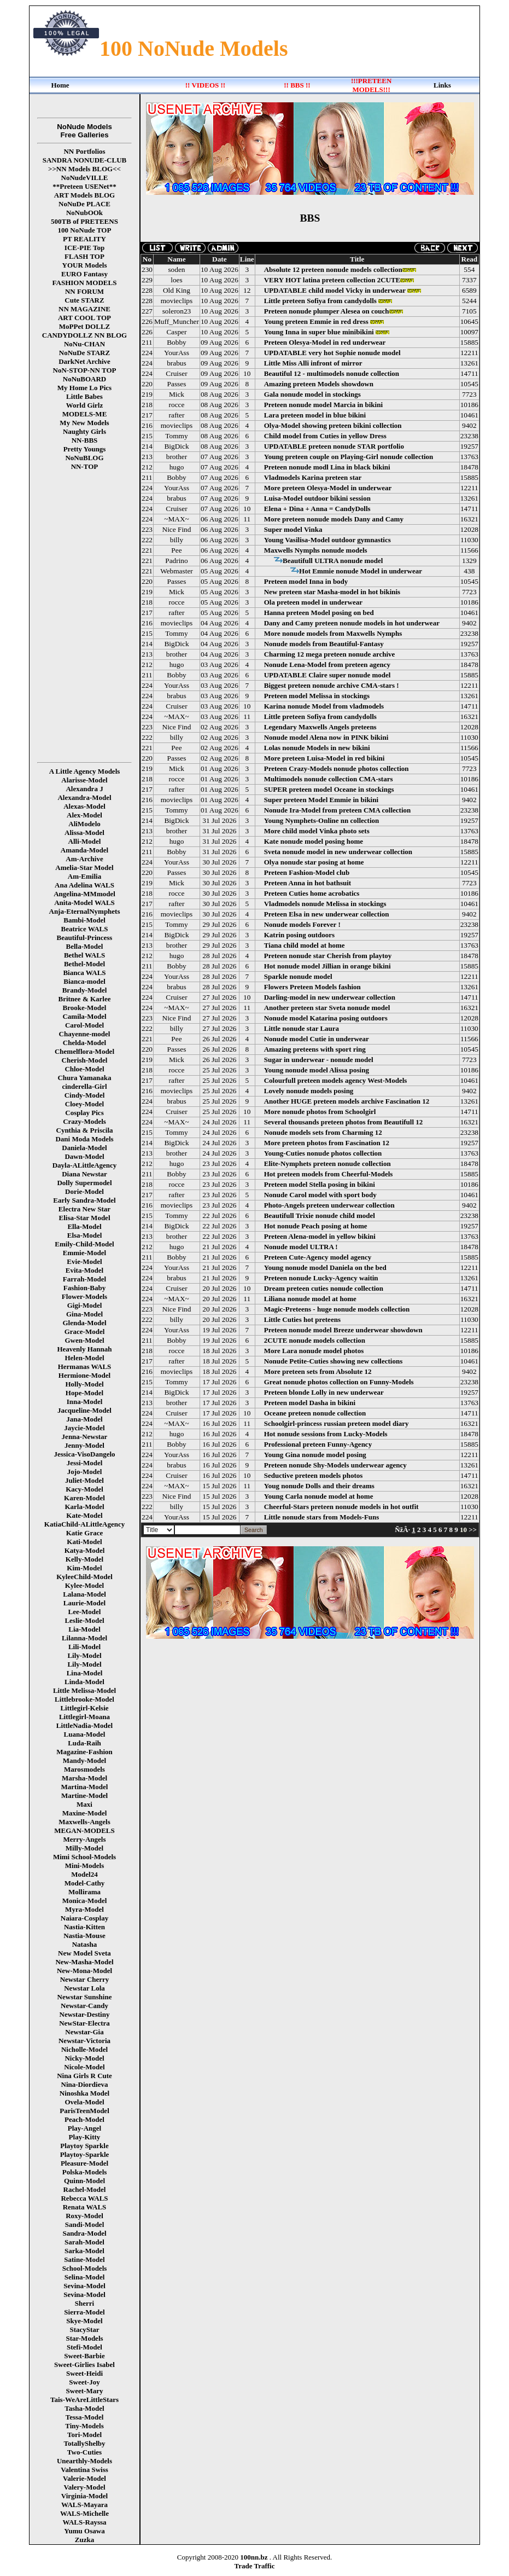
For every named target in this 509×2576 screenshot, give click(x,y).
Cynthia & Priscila (84, 1130)
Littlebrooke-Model (84, 1699)
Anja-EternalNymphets (84, 911)
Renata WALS (85, 2207)
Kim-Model (84, 1568)
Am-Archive (84, 859)
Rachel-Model (84, 2189)
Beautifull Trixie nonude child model (319, 1215)
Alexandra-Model (84, 797)
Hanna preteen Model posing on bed (319, 612)
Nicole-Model (84, 2067)
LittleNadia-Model (84, 1725)
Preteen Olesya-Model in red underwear (325, 342)
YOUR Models (84, 265)
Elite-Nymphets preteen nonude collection (327, 1163)
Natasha (84, 1944)
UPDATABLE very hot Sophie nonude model (332, 353)
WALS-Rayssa (84, 2522)
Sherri (84, 2303)
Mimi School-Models (84, 1857)
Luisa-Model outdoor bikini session (317, 498)
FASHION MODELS (84, 283)
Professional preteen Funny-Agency (318, 1444)
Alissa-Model (84, 832)
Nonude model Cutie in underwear (316, 1039)
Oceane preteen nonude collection (315, 1413)
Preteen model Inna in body (306, 581)
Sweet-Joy (84, 2382)
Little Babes (84, 396)
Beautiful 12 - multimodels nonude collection (331, 373)
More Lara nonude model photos (314, 1351)
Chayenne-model (84, 1034)
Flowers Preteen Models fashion (312, 987)
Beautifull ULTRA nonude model (333, 560)
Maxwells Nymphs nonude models (315, 550)
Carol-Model (84, 1025)
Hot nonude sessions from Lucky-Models (326, 1434)
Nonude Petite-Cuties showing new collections (333, 1361)
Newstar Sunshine (84, 1997)
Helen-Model (84, 1358)
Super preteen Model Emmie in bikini (321, 800)
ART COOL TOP (84, 318)
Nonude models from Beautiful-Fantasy (324, 644)
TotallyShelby (84, 2443)
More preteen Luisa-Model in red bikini (324, 758)
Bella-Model (84, 946)
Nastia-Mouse (84, 1935)
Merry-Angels (84, 1839)
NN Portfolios (84, 151)
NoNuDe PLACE (84, 204)
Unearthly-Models (84, 2461)
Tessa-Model (85, 2417)
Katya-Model (85, 1550)
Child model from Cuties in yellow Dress (325, 436)
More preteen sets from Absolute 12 (318, 1371)
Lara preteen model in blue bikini (315, 415)
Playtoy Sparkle (84, 2146)
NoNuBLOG (84, 458)
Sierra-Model (84, 2312)
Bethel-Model (84, 964)
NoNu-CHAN (84, 344)
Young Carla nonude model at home (318, 1496)
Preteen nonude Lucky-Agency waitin (321, 1278)
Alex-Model (84, 815)
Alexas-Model (84, 806)
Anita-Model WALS (84, 902)
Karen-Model (84, 1498)
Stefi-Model (84, 2347)
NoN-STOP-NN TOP (84, 370)
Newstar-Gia (84, 2032)
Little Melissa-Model (84, 1690)
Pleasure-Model (84, 2163)
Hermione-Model (84, 1375)
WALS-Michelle (84, 2513)
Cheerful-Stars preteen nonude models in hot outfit (341, 1506)
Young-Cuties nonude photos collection (323, 1153)
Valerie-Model (84, 2478)
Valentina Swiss (84, 2469)
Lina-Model (85, 1673)
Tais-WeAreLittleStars (84, 2399)
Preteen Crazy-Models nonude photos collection (336, 768)
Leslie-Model (84, 1620)
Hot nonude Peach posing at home (315, 1226)
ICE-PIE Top (84, 247)
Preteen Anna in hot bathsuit (307, 883)
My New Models (84, 423)
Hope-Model (84, 1393)
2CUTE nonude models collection (314, 1340)
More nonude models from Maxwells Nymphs (333, 633)
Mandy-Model (84, 1760)
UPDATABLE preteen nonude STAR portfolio (334, 446)
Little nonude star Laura (301, 1028)
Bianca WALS (84, 972)
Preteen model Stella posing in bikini (319, 1184)
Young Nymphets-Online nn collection (321, 820)
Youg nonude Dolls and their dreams (319, 1486)
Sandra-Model (84, 2233)
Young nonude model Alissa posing (316, 1070)
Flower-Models (84, 1296)
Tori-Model (84, 2434)
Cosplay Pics (84, 1113)
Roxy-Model (84, 2216)
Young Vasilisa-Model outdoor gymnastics (327, 540)
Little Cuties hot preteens (302, 1319)
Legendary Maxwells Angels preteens (320, 727)
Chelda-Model (84, 1042)
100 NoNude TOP (85, 230)
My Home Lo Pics (84, 388)
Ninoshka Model (84, 2093)
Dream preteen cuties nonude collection (323, 1288)
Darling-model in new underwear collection (329, 997)
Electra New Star (84, 1209)
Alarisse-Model (84, 780)
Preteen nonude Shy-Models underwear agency (335, 1465)
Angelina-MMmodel (84, 894)
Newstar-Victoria (84, 2041)
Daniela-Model (84, 1148)
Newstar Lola (84, 1988)
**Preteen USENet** (84, 186)
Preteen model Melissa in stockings (317, 696)
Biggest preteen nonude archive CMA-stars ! (331, 685)
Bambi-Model (84, 920)
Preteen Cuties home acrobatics (312, 893)
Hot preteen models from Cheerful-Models (328, 1174)
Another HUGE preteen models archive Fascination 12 (347, 1101)
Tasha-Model (84, 2408)
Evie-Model (84, 1261)
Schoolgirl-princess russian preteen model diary (336, 1423)
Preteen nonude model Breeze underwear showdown (343, 1330)
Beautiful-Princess (85, 937)
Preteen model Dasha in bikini (309, 1403)
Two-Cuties (84, 2452)
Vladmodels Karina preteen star (313, 477)
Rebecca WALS (84, 2198)
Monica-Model (84, 1900)
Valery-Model (84, 2487)
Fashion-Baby (84, 1288)
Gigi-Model (84, 1305)
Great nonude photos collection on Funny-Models (339, 1382)
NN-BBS (85, 440)
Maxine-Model (84, 1813)
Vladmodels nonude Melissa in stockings (325, 904)
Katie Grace (84, 1533)
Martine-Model (84, 1795)
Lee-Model (84, 1612)
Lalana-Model (84, 1594)
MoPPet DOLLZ (84, 326)
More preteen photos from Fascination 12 (326, 1143)
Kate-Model (84, 1515)
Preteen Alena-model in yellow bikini (320, 1236)
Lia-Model (84, 1629)
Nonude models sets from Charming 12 (323, 1132)
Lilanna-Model (84, 1638)
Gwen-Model (84, 1340)
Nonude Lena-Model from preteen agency (327, 664)
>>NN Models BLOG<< (84, 169)
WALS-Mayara (84, 2504)
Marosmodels (84, 1769)
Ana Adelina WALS (84, 885)
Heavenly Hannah (84, 1349)
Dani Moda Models (84, 1139)
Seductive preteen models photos (313, 1475)
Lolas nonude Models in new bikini (317, 748)
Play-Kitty (85, 2137)
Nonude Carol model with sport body (320, 1195)
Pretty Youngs (84, 449)
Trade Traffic (254, 2566)
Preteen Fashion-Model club (306, 872)
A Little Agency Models (84, 771)
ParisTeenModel (84, 2111)
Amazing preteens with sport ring (315, 1049)
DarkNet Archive (84, 361)
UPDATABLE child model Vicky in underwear (335, 290)
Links (442, 85)
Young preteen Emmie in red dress (316, 321)
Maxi (84, 1804)
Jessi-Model (85, 1463)
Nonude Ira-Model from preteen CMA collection (337, 810)
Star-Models (84, 2338)
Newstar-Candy (84, 2005)
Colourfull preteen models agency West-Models (335, 1080)
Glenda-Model (84, 1323)
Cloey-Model (84, 1104)
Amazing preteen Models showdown (318, 384)
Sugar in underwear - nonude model (318, 1059)
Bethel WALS (84, 955)
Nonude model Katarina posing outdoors (326, 1018)
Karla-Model (84, 1506)
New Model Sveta (84, 1953)
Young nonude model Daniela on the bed (325, 1267)
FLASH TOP (84, 256)
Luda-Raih (84, 1743)
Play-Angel (84, 2128)
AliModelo (84, 824)
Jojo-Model (84, 1471)
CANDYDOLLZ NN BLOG (84, 335)
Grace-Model (85, 1331)
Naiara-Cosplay (84, 1918)
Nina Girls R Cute (84, 2076)
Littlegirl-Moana (84, 1717)
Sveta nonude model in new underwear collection (338, 852)
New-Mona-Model (84, 1970)
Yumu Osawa (84, 2531)
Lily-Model (84, 1655)
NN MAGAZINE (84, 309)
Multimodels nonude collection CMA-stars (328, 779)
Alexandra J (84, 789)
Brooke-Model (85, 1007)
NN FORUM (84, 291)
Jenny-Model (84, 1445)
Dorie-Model (84, 1191)
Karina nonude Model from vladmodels (324, 706)
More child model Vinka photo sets (317, 831)
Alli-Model (84, 841)
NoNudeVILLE (84, 177)
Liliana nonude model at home (310, 1299)
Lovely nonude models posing (309, 1091)
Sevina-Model (84, 2286)
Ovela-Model (84, 2102)
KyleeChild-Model (84, 1577)
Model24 (84, 1874)
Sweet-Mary (84, 2391)
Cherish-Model (85, 1060)
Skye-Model (84, 2321)
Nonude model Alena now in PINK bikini (326, 737)
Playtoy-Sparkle (84, 2154)
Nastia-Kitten (84, 1927)
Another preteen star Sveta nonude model (327, 1007)
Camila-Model (84, 1016)
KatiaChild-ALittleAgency (84, 1524)
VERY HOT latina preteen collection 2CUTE (332, 280)
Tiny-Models (84, 2426)
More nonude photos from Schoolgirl (320, 1111)
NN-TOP (84, 466)
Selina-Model (85, 2277)
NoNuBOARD (84, 379)
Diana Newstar (84, 1174)
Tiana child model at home (304, 945)
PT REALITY (84, 239)
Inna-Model (85, 1401)
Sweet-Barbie (84, 2356)
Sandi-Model (84, 2224)
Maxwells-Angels (84, 1822)
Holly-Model (84, 1384)
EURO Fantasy (84, 274)
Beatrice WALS (84, 929)
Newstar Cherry (84, 1979)
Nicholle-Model (84, 2049)
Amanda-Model (84, 850)
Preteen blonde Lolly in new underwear (324, 1392)
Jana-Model (84, 1419)
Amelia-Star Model (84, 867)
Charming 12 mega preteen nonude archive (329, 654)
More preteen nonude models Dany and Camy (333, 519)
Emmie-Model (84, 1253)
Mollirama (84, 1892)
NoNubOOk (84, 212)
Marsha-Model (84, 1778)
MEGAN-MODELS (84, 1830)
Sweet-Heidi (84, 2373)
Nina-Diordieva (84, 2084)
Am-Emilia (84, 876)
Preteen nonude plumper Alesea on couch (326, 311)
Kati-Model (84, 1542)
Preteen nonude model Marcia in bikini (323, 405)
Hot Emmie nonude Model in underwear (360, 571)
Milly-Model (84, 1848)
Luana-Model (85, 1734)
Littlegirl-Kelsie (84, 1708)
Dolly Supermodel (84, 1183)
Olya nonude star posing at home (314, 862)
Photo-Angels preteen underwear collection (329, 1205)
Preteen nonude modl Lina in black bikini (327, 467)
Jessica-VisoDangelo (84, 1454)
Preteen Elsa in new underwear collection (326, 914)
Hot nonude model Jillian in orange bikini (327, 966)
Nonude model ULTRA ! (301, 1247)
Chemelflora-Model (84, 1051)
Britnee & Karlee (84, 999)
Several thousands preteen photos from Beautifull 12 (343, 1122)
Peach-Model (84, 2119)
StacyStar (84, 2329)
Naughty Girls (84, 431)
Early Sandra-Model (84, 1200)
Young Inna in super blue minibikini (319, 332)
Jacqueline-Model (84, 1410)
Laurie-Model (84, 1603)
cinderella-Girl (84, 1086)
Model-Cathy (85, 1883)
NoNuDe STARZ (84, 353)
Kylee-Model (84, 1585)
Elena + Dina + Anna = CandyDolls (317, 508)
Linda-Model (84, 1682)
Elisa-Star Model (84, 1218)
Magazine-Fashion (84, 1752)
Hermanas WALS (85, 1366)
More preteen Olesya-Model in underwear (327, 488)
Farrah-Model (84, 1279)
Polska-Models (84, 2172)
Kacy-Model (84, 1489)
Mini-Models (84, 1865)
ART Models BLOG (84, 195)
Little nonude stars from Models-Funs (321, 1517)
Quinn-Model (84, 2181)
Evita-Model (84, 1270)
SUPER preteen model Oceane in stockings (329, 789)
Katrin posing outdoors (299, 935)
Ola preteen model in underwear (313, 602)
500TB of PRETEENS (84, 221)
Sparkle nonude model (298, 976)
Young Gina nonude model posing (315, 1455)
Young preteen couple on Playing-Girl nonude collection (349, 456)
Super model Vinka (293, 529)
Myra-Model (84, 1909)
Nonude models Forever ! (302, 924)
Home (60, 85)
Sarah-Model (84, 2242)
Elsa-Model (84, 1235)
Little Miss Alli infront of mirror (313, 363)
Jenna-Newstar (85, 1436)
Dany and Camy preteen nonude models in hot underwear (352, 623)
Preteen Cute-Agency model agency (318, 1257)
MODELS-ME (84, 414)
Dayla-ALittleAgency (84, 1165)
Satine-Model (84, 2259)
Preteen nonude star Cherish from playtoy (328, 956)
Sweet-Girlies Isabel (84, 2364)
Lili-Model (84, 1647)
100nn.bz (253, 2557)
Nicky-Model (84, 2058)
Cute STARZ (84, 300)
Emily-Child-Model (84, 1244)
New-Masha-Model (84, 1962)
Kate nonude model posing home (313, 841)
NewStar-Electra (84, 2023)
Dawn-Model (84, 1156)
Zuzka (84, 2540)
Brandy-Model (84, 990)
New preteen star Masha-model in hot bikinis (332, 592)
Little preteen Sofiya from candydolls (320, 301)
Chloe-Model (84, 1069)
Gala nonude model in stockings (312, 394)
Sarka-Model (84, 2251)
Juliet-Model (84, 1480)
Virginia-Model (84, 2496)
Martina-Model (84, 1787)
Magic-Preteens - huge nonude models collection (337, 1309)
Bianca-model (84, 981)
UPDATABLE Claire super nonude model (327, 675)
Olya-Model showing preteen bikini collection (333, 425)
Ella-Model (84, 1226)
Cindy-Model (85, 1095)
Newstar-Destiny (85, 2014)
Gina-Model (84, 1314)
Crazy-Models (84, 1121)
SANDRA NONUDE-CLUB (85, 160)
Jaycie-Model (84, 1428)
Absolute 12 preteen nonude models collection (333, 269)
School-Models (84, 2268)
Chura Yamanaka (84, 1078)
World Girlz (84, 405)
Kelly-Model (84, 1559)
